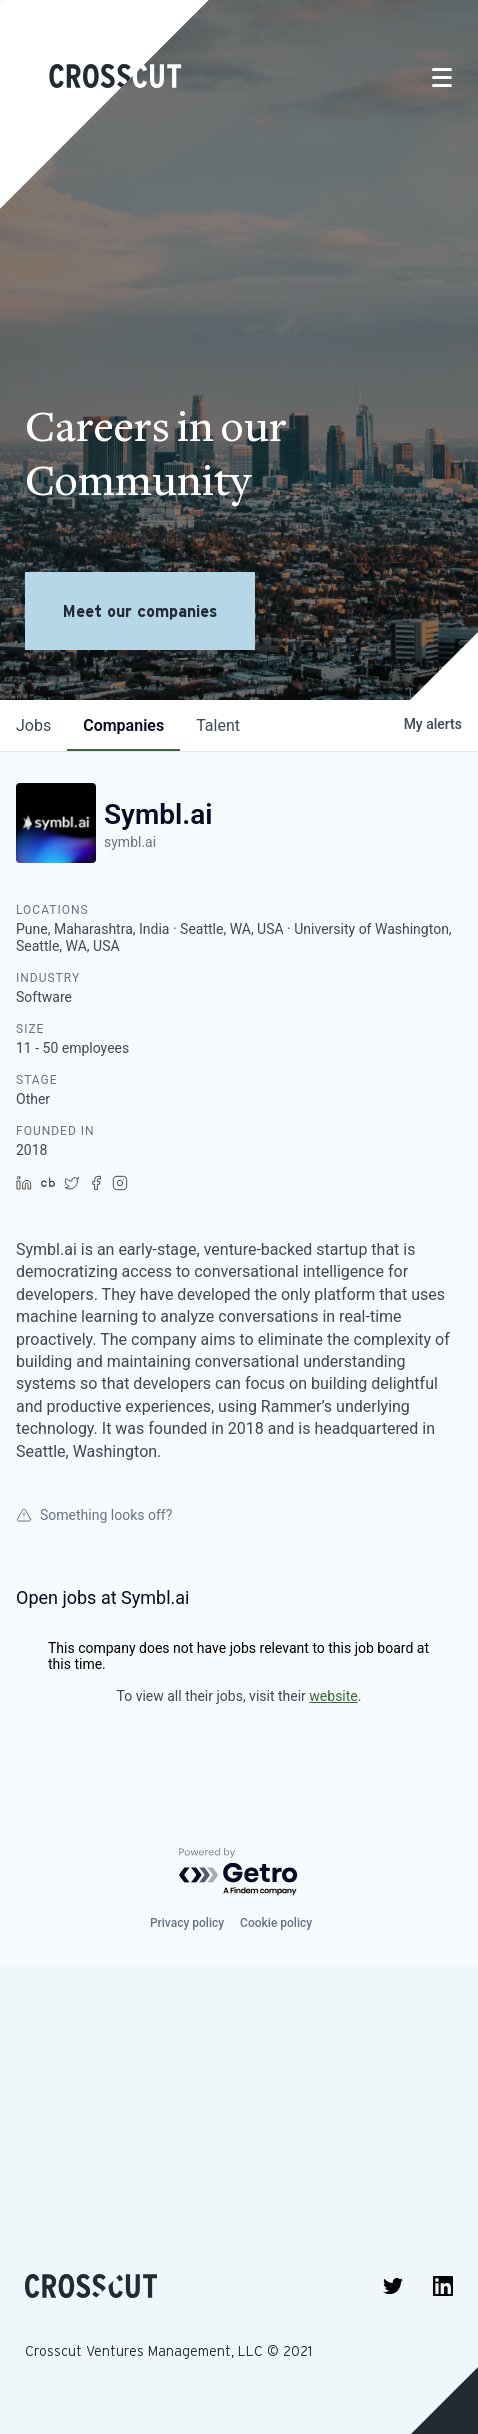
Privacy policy (187, 1923)
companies (123, 725)
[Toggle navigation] (442, 77)
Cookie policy (276, 1923)
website (333, 1696)
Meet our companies (140, 611)
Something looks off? (94, 1515)
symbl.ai (130, 842)
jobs (33, 725)
